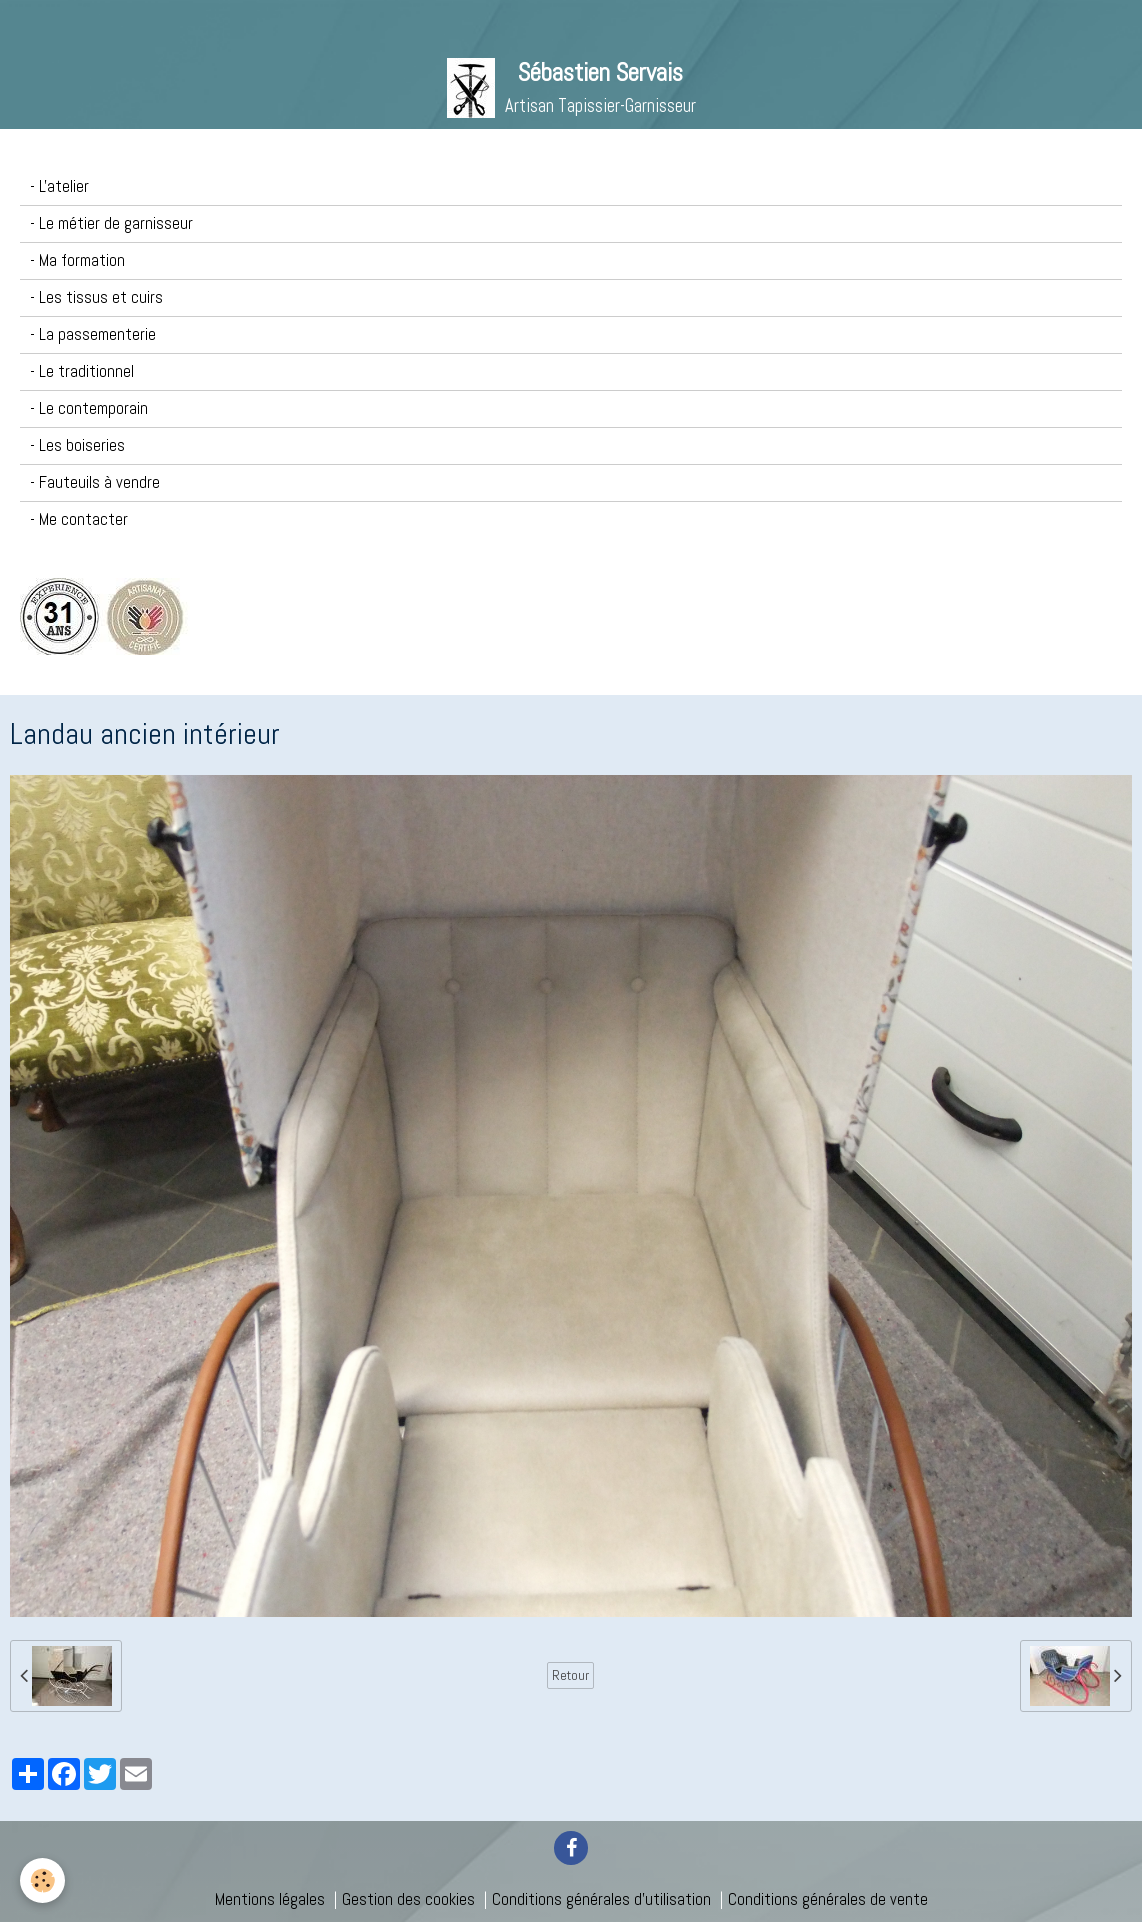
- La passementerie (93, 334)
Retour (570, 1675)
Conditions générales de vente (828, 1899)
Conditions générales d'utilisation (601, 1899)
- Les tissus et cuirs (96, 297)
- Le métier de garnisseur (111, 223)
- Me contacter (79, 519)
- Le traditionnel (82, 371)
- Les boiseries (77, 445)
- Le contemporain (89, 408)
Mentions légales (270, 1899)
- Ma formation (77, 260)
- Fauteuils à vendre (95, 482)
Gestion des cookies (408, 1899)
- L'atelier (59, 186)
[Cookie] (42, 1880)
